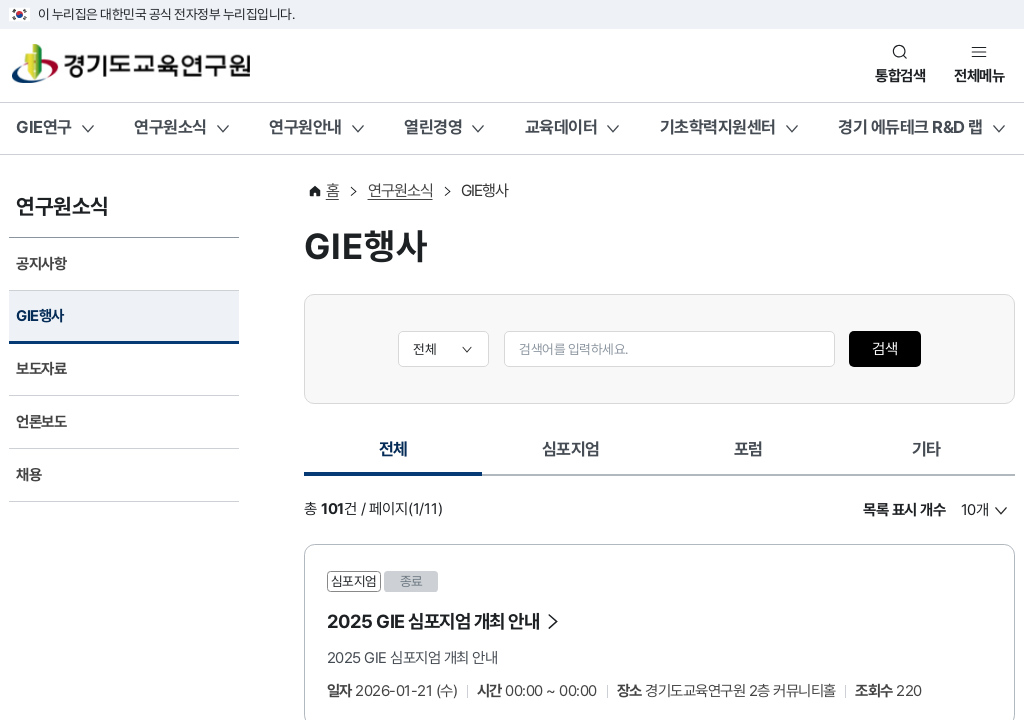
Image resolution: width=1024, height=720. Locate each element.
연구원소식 (170, 127)
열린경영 (433, 127)
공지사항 (41, 264)
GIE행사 (40, 316)
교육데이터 (561, 127)
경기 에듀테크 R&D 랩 (910, 127)
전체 (408, 455)
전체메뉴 (979, 76)
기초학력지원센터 (718, 127)
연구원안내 (305, 127)
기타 (926, 449)
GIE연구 (44, 127)
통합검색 (900, 76)
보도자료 (41, 369)
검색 (885, 349)
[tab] (393, 451)
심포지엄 (571, 449)
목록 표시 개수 (904, 510)
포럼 (748, 449)
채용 (28, 475)
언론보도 (41, 422)
